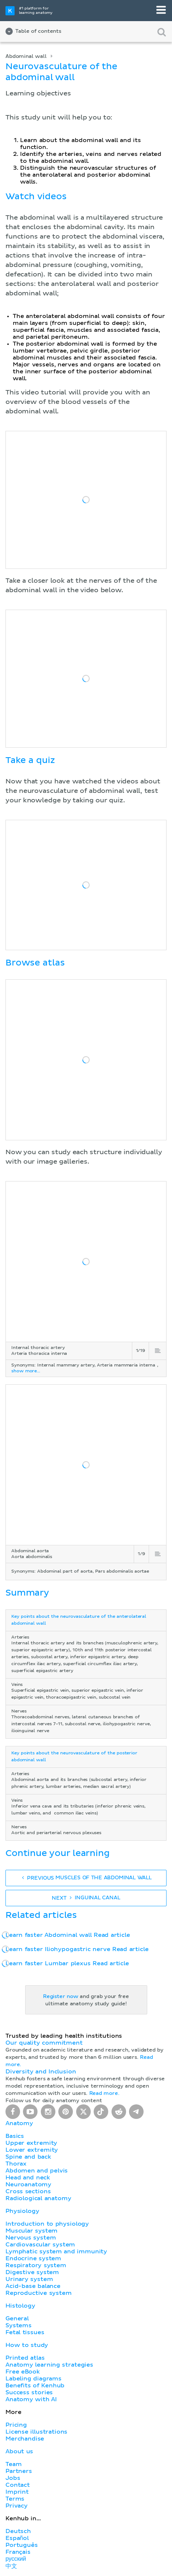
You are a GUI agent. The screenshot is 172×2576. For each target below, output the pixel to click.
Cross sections (28, 2191)
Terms (14, 2499)
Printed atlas (25, 2358)
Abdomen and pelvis (36, 2171)
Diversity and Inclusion (40, 2071)
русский (15, 2559)
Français (18, 2552)
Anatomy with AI (31, 2399)
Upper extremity (31, 2143)
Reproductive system (38, 2293)
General (17, 2318)
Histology (20, 2306)
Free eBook (22, 2372)
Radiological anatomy (38, 2198)
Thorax (16, 2164)
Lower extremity (31, 2150)
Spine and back (28, 2157)
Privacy (16, 2506)
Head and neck (27, 2177)
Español (17, 2538)
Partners (18, 2471)
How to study (26, 2345)
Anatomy (19, 2123)
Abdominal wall (25, 56)
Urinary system (29, 2279)
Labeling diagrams (33, 2379)
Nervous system (30, 2238)
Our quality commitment (44, 2043)
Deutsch (18, 2531)
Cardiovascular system (40, 2244)
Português (21, 2545)
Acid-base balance (32, 2286)
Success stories (29, 2392)
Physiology (22, 2211)
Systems (18, 2325)
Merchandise (24, 2439)
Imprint (17, 2492)
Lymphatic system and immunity (56, 2251)
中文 (11, 2566)
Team (13, 2464)
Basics (14, 2136)
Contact (17, 2485)
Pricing (16, 2425)
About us (19, 2451)
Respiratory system (35, 2265)
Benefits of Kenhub (34, 2385)
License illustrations (36, 2432)
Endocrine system (33, 2258)
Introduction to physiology (47, 2224)
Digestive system (32, 2272)
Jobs (12, 2478)
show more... (25, 1371)
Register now (60, 1996)
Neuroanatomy (28, 2184)
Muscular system (31, 2231)
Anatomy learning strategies (49, 2365)
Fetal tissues (24, 2332)
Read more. (104, 2093)
